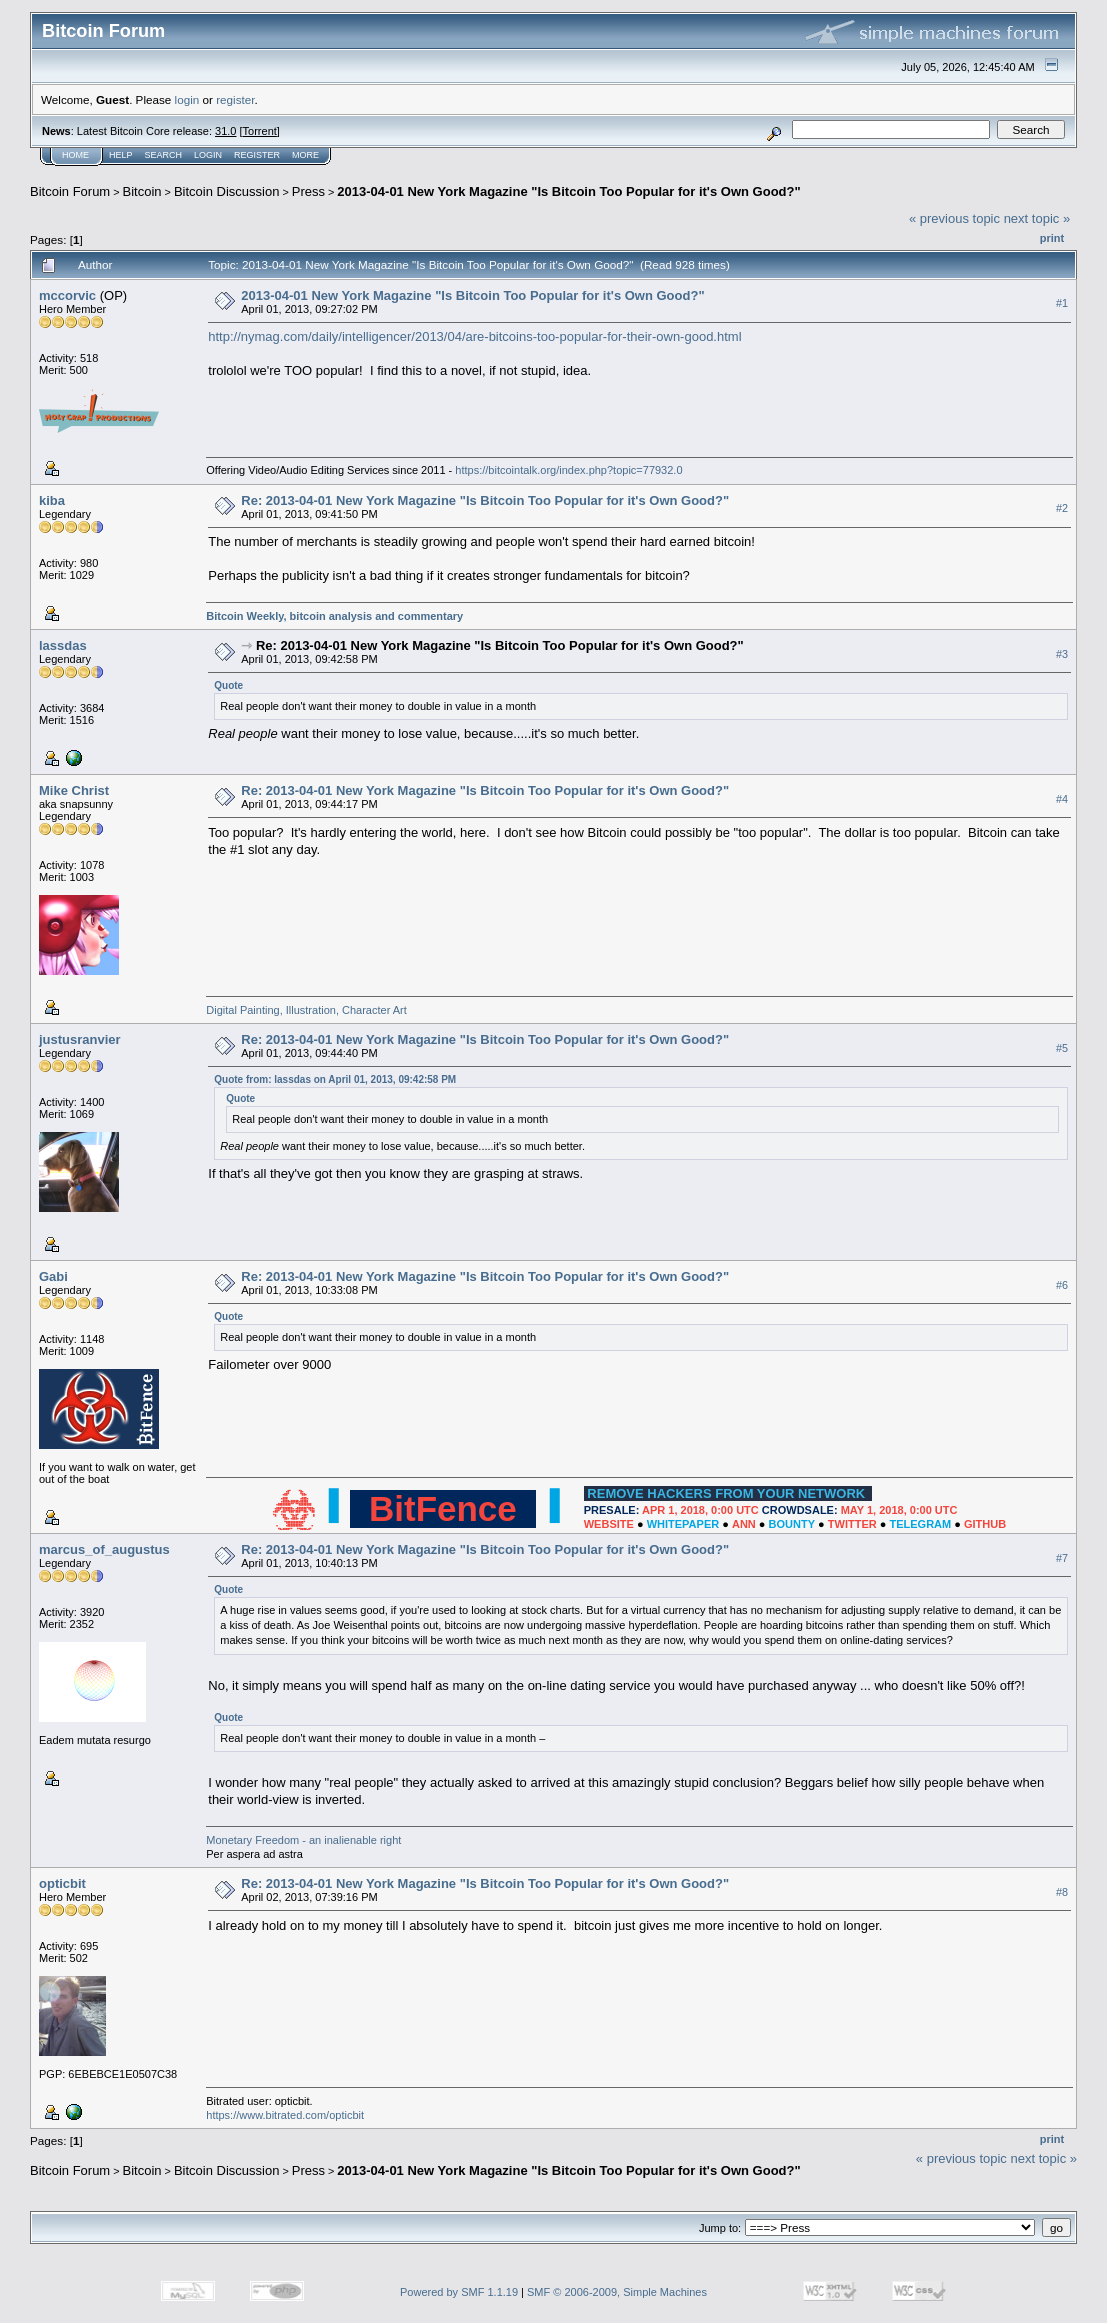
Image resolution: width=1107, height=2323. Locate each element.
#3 (1062, 654)
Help (121, 155)
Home (75, 155)
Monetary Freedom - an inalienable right (303, 1840)
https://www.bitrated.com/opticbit (285, 2115)
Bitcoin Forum (70, 191)
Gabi (53, 1276)
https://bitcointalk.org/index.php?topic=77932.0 (568, 470)
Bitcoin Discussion (227, 191)
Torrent (260, 131)
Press (308, 191)
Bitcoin (142, 191)
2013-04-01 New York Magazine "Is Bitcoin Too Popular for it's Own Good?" (568, 191)
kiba (52, 500)
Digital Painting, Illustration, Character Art (306, 1010)
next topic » (1037, 218)
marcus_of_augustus (104, 1549)
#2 (1062, 508)
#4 (1062, 799)
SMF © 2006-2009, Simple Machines (617, 2292)
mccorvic (67, 295)
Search (164, 155)
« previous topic (954, 218)
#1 (1062, 303)
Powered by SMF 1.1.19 (459, 2292)
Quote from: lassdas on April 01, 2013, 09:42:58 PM (335, 1079)
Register (257, 155)
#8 (1062, 1892)
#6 (1062, 1285)
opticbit (62, 1883)
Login (208, 155)
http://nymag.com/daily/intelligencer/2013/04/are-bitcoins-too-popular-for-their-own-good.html (474, 336)
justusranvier (80, 1039)
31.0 (225, 131)
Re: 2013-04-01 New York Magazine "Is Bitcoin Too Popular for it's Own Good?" (485, 500)
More (305, 155)
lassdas (63, 645)
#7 (1062, 1558)
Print (1052, 238)
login (187, 99)
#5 (1062, 1048)
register (235, 99)
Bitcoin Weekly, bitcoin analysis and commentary (334, 616)
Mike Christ (74, 790)
